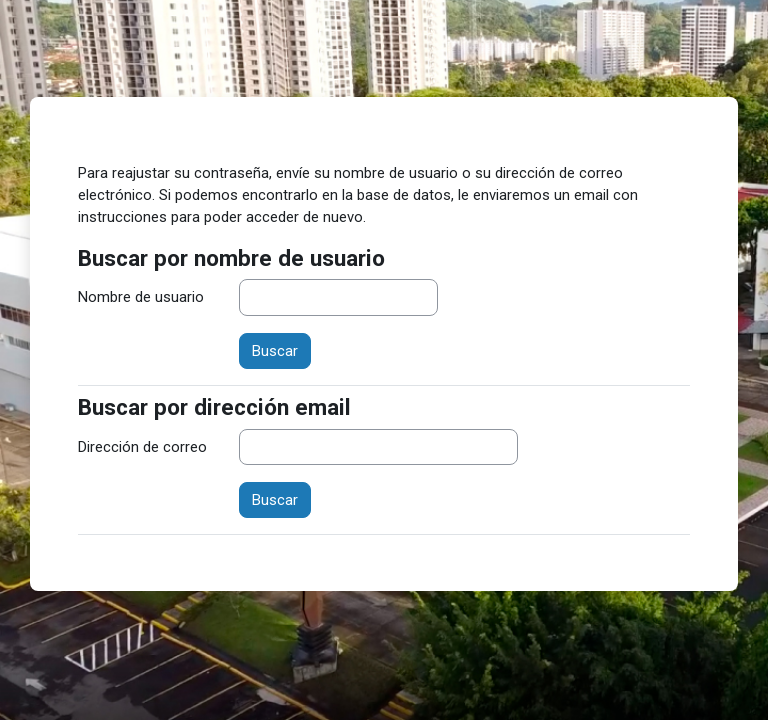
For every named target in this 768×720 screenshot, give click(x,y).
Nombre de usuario (141, 297)
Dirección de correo (142, 447)
